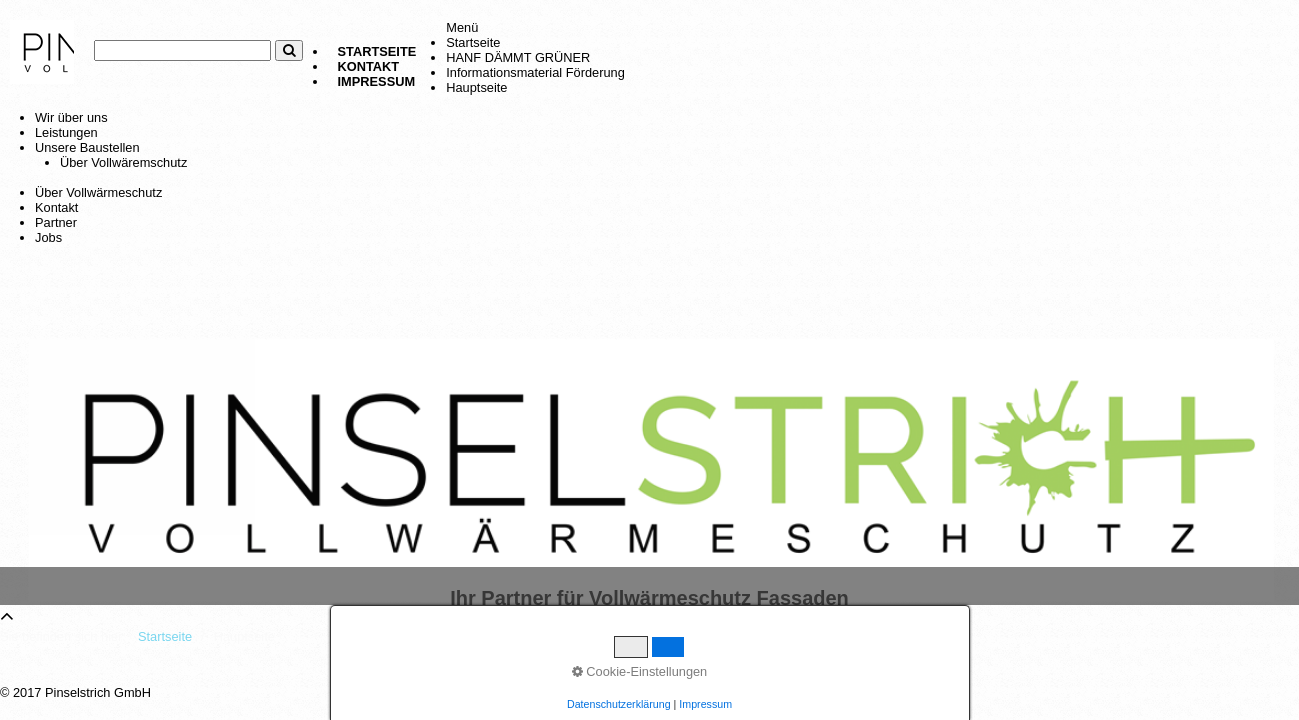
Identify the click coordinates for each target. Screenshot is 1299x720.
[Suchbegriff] (182, 50)
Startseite (377, 51)
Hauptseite (476, 87)
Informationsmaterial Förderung (535, 72)
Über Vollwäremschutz (123, 162)
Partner (56, 222)
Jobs (48, 237)
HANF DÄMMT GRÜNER (518, 57)
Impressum (377, 81)
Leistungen (66, 132)
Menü (462, 27)
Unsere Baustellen (87, 147)
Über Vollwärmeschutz (98, 192)
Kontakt (369, 66)
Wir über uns (71, 117)
